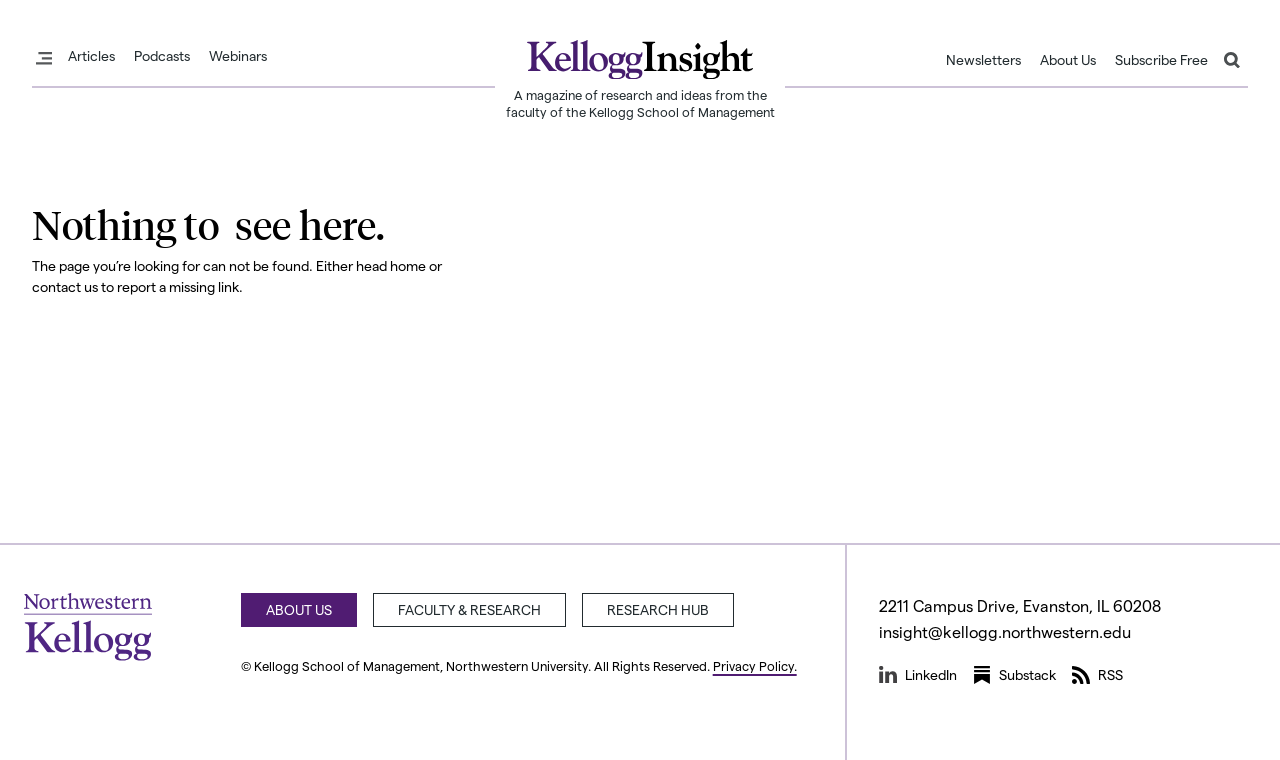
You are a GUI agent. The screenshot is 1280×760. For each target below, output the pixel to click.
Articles (91, 56)
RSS (1097, 675)
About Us (1068, 60)
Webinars (238, 56)
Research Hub (658, 609)
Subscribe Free (1161, 60)
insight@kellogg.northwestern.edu (1005, 631)
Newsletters (983, 60)
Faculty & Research (469, 609)
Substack (1014, 675)
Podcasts (162, 56)
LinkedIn (918, 675)
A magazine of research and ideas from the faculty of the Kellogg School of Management (640, 103)
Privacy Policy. (755, 665)
